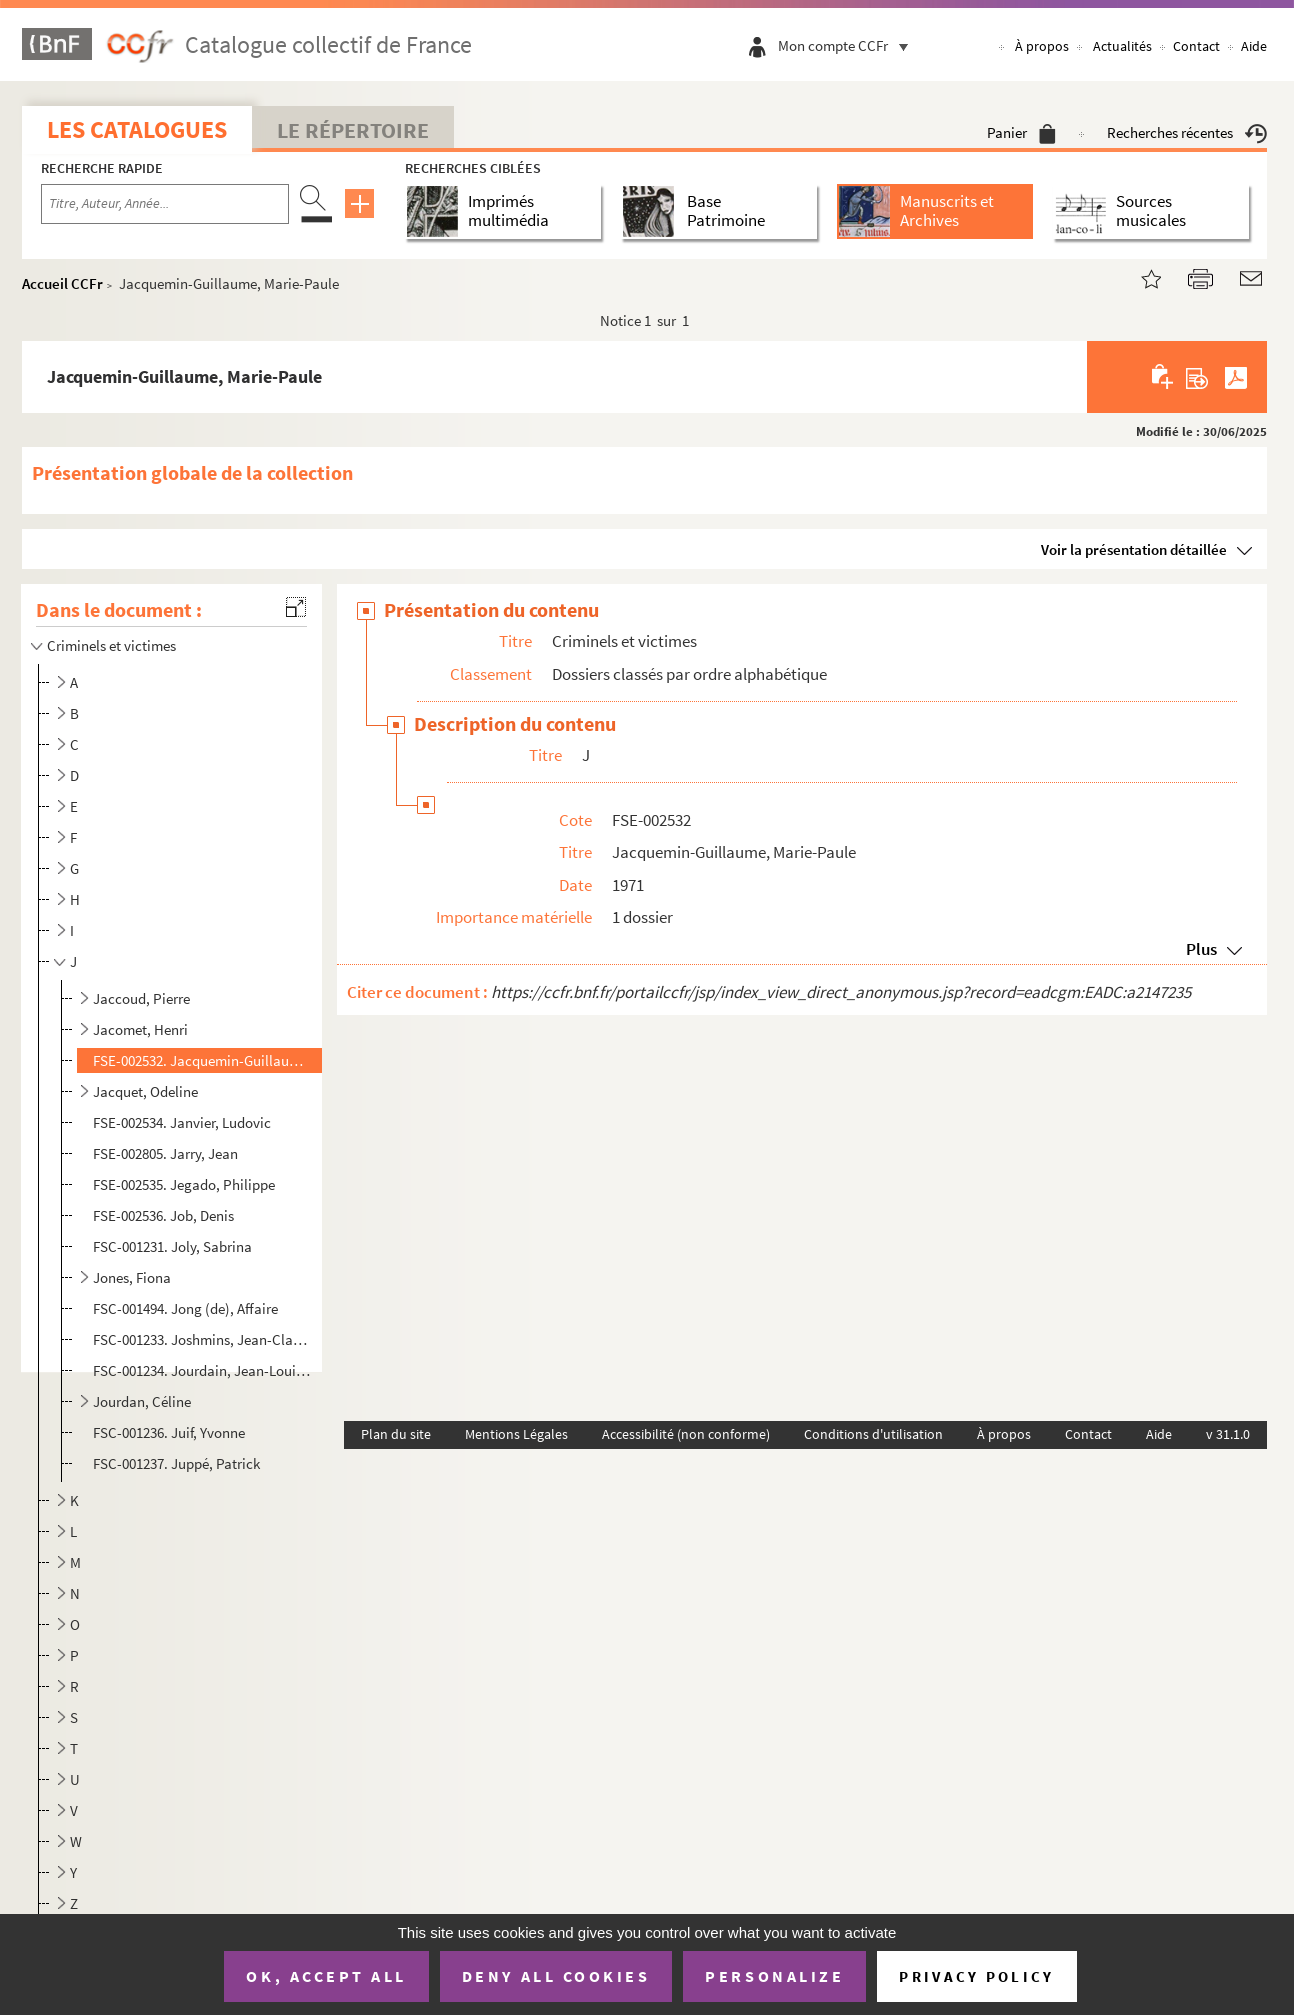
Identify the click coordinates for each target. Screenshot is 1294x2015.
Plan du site (396, 1434)
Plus (1201, 949)
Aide (1254, 46)
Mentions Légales (516, 1434)
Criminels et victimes (111, 645)
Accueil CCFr (62, 283)
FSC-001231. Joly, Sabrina (172, 1246)
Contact (1196, 46)
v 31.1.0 (1228, 1434)
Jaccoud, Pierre (141, 998)
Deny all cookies (556, 1976)
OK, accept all (326, 1976)
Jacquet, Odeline (145, 1091)
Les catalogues (137, 129)
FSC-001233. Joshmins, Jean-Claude (203, 1339)
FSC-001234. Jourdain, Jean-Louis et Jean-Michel (203, 1370)
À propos (1042, 46)
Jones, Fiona (132, 1277)
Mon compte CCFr (848, 45)
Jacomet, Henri (140, 1029)
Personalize (774, 1976)
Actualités (1122, 46)
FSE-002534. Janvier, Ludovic (182, 1122)
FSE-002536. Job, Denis (163, 1215)
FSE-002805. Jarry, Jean (165, 1153)
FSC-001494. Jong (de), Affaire (185, 1308)
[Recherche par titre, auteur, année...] (165, 204)
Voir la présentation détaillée (1134, 549)
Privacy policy (976, 1976)
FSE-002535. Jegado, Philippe (184, 1184)
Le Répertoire (353, 130)
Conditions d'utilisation (873, 1434)
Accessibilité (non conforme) (686, 1434)
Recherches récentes (1187, 132)
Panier (1021, 132)
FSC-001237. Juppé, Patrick (176, 1463)
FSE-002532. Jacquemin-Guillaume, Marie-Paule (203, 1060)
